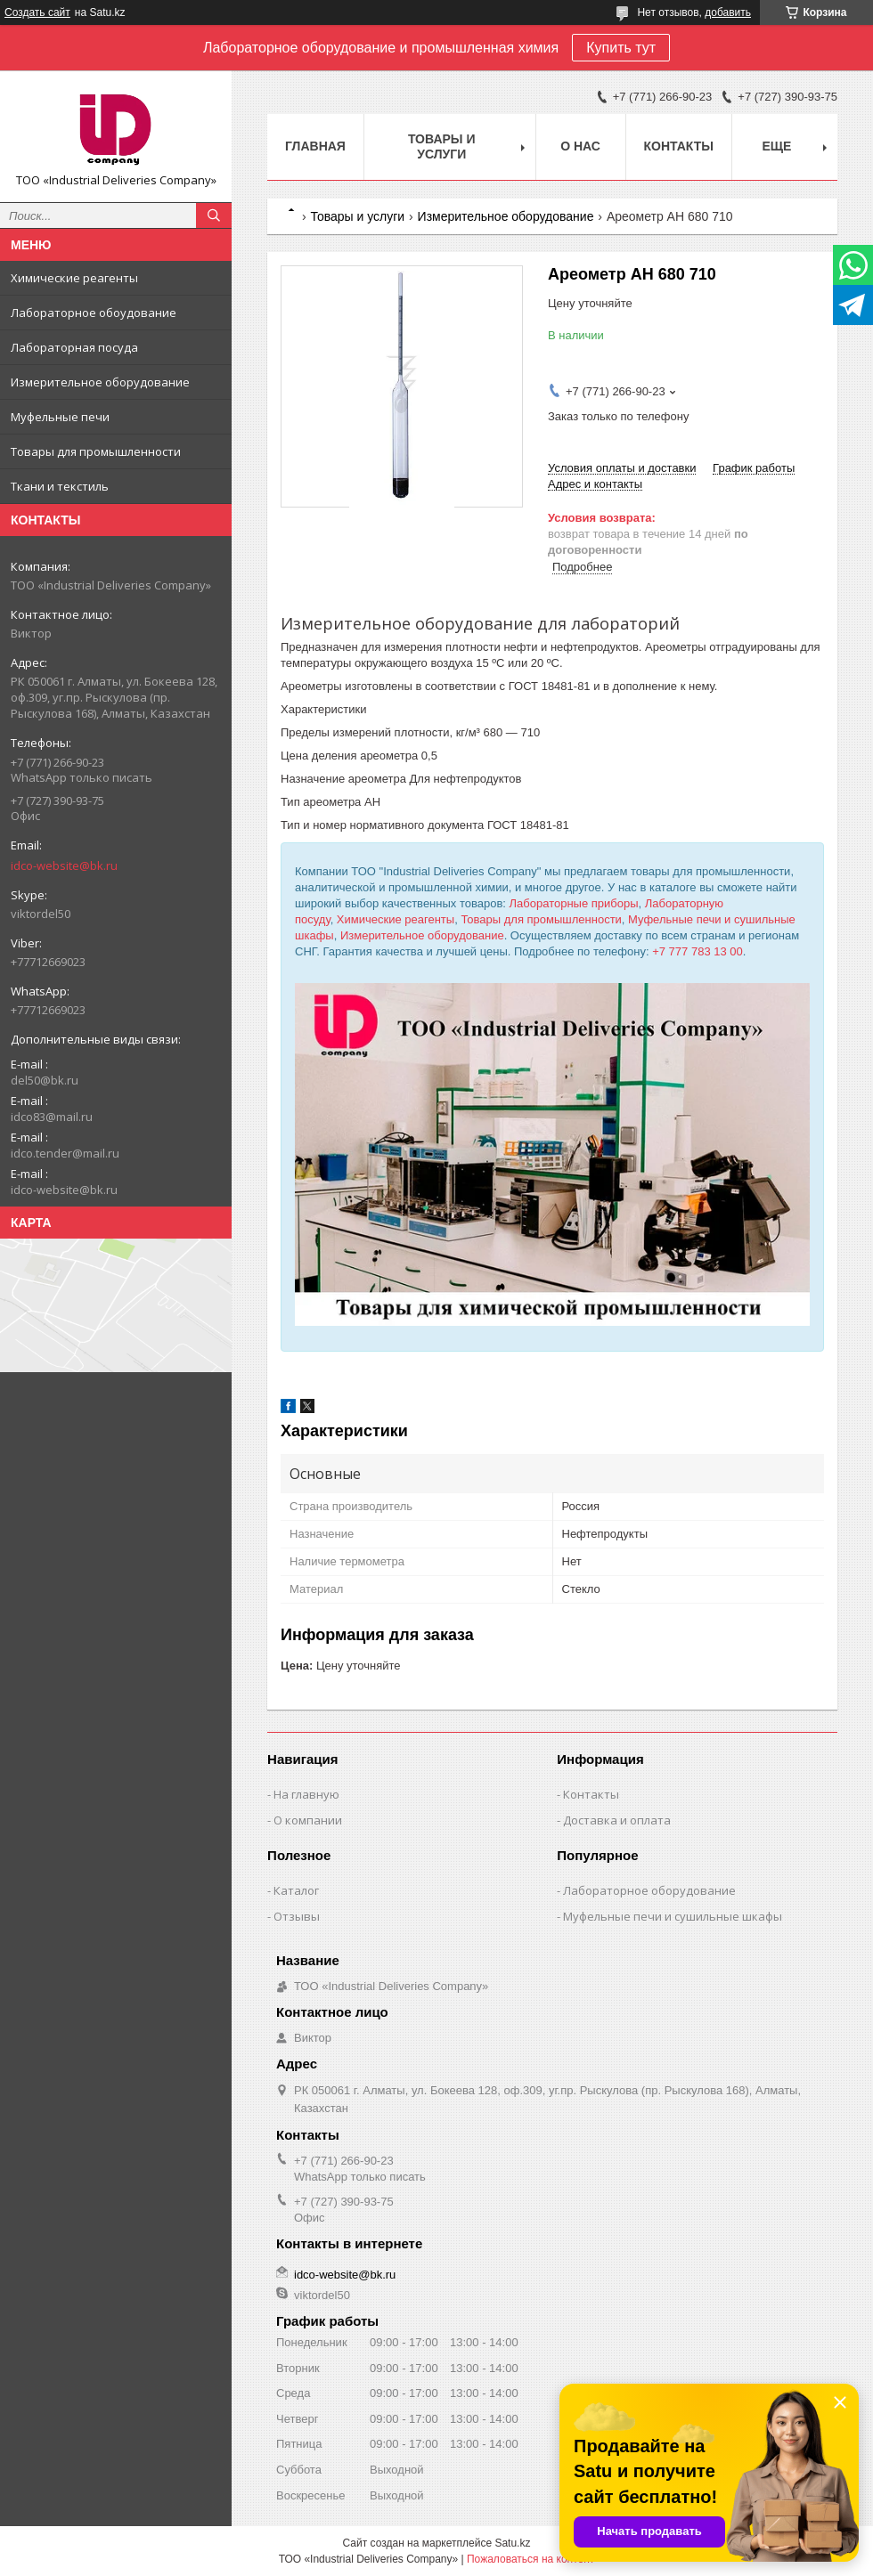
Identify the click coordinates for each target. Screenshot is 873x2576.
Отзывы (296, 1916)
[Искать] (214, 215)
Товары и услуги (442, 146)
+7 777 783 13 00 (697, 951)
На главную (306, 1794)
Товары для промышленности (96, 451)
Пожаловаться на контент (530, 2559)
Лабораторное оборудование (649, 1890)
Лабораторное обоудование (93, 313)
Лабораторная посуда (74, 347)
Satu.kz (512, 2543)
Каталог (296, 1890)
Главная (315, 146)
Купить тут (621, 47)
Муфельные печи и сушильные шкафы (672, 1916)
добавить (728, 12)
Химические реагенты (74, 278)
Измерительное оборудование (100, 382)
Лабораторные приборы (574, 903)
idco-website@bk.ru (64, 865)
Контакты (679, 146)
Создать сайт (37, 12)
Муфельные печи (60, 417)
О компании (307, 1820)
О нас (580, 146)
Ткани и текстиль (60, 486)
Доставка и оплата (617, 1820)
